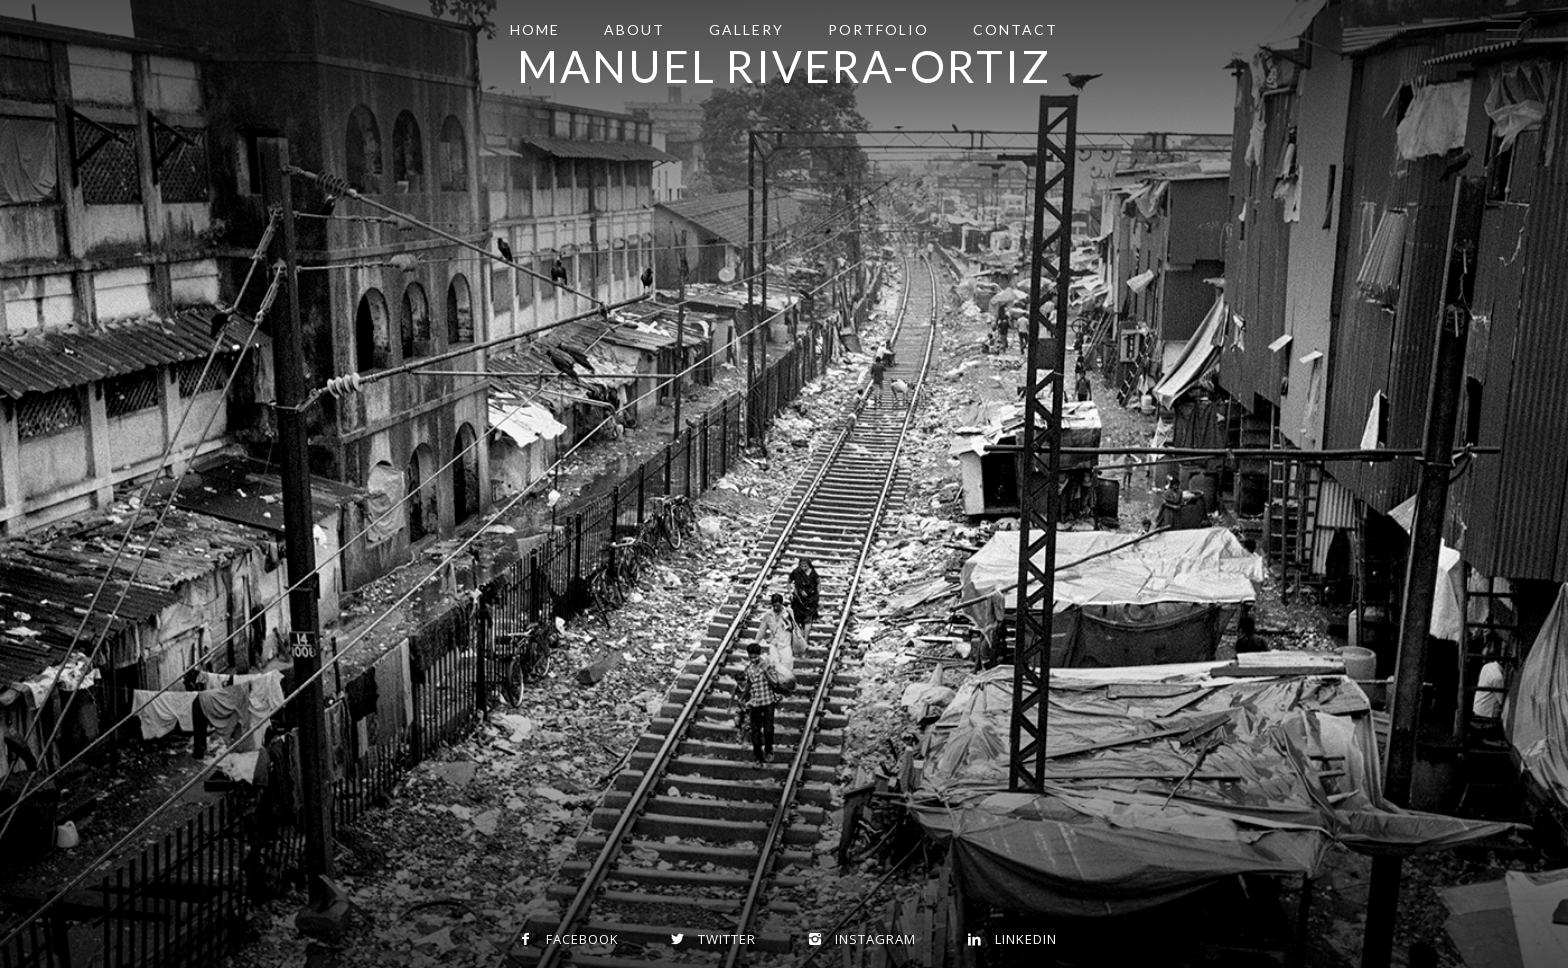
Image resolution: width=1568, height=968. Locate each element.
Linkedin (1008, 939)
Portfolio (878, 29)
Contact (1015, 29)
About (634, 29)
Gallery (746, 29)
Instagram (858, 939)
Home (535, 29)
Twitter (709, 939)
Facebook (565, 939)
